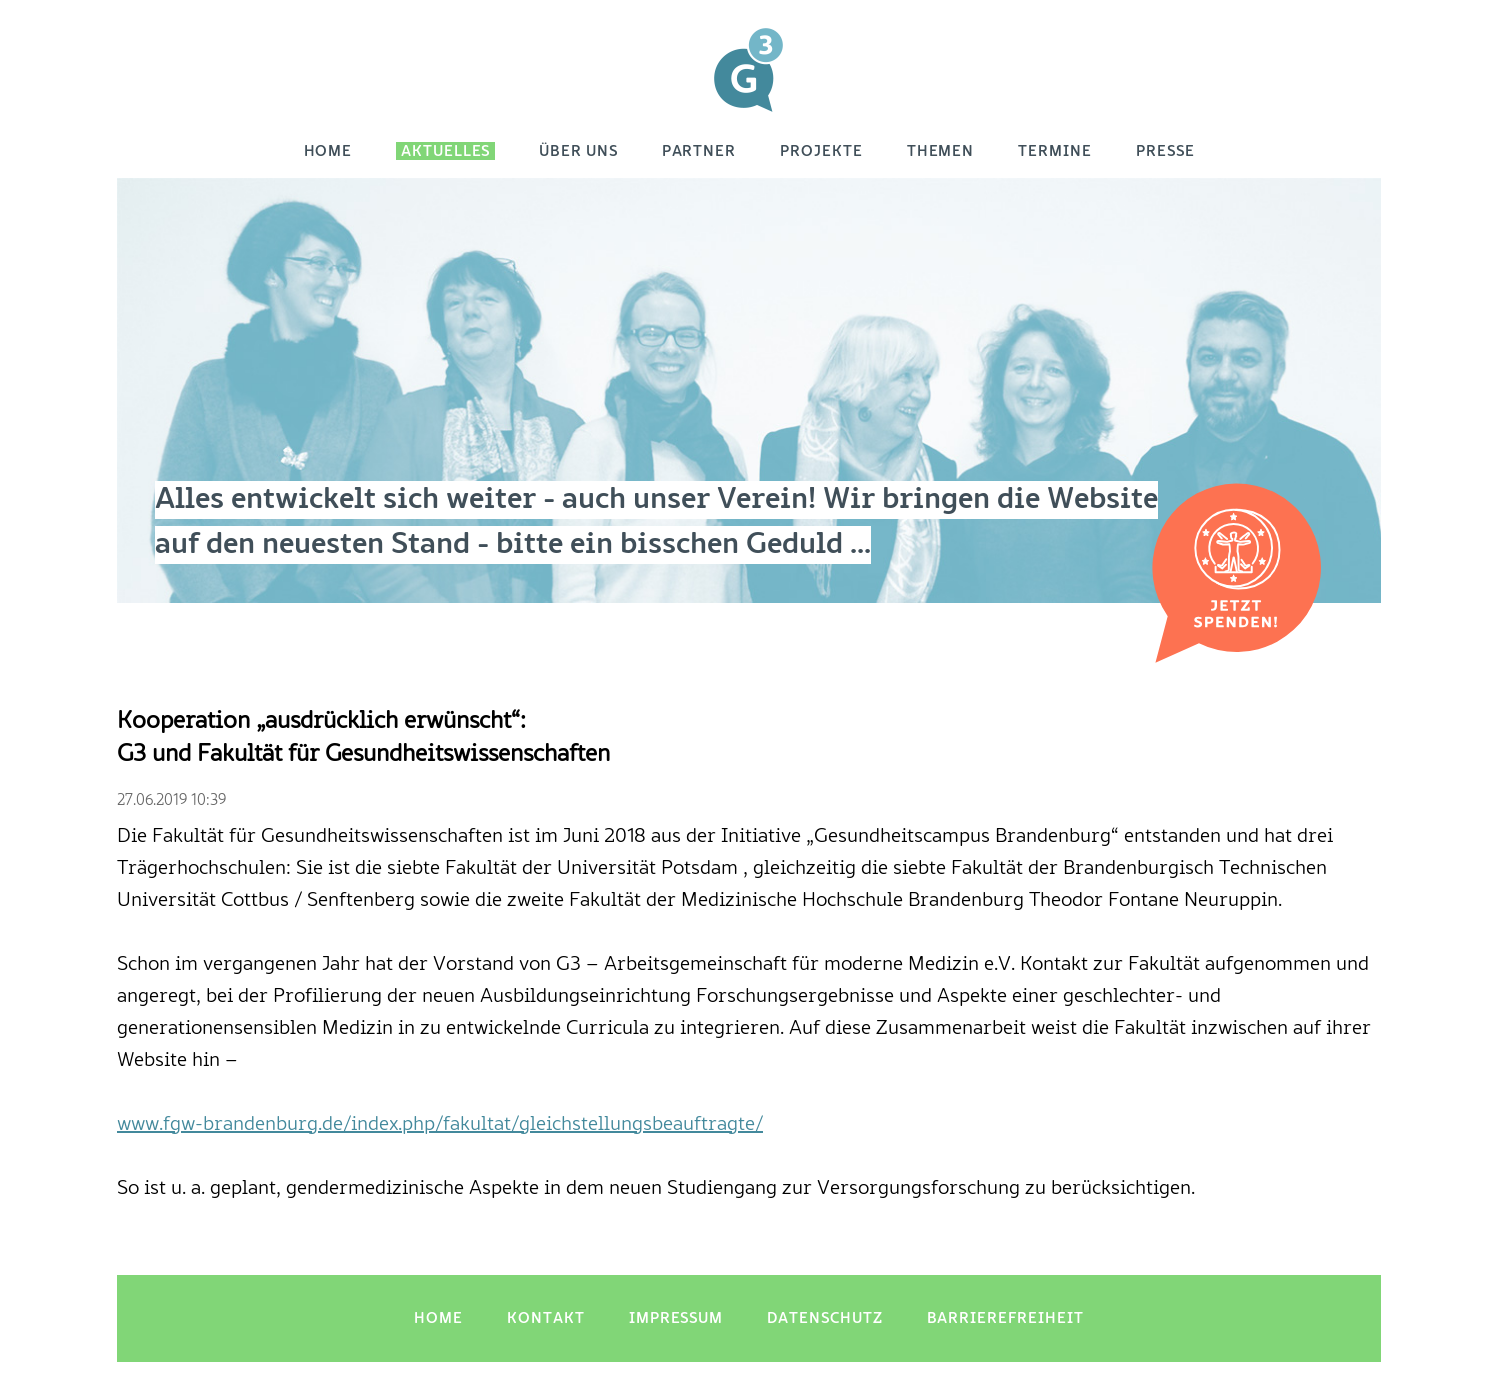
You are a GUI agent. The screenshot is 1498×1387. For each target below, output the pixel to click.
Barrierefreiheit (1005, 1318)
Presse (1165, 151)
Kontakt (546, 1318)
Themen (941, 151)
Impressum (676, 1318)
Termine (1055, 151)
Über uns (578, 151)
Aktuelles (445, 151)
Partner (699, 151)
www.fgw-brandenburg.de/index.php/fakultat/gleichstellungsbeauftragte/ (440, 1125)
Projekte (821, 151)
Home (328, 151)
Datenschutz (824, 1318)
